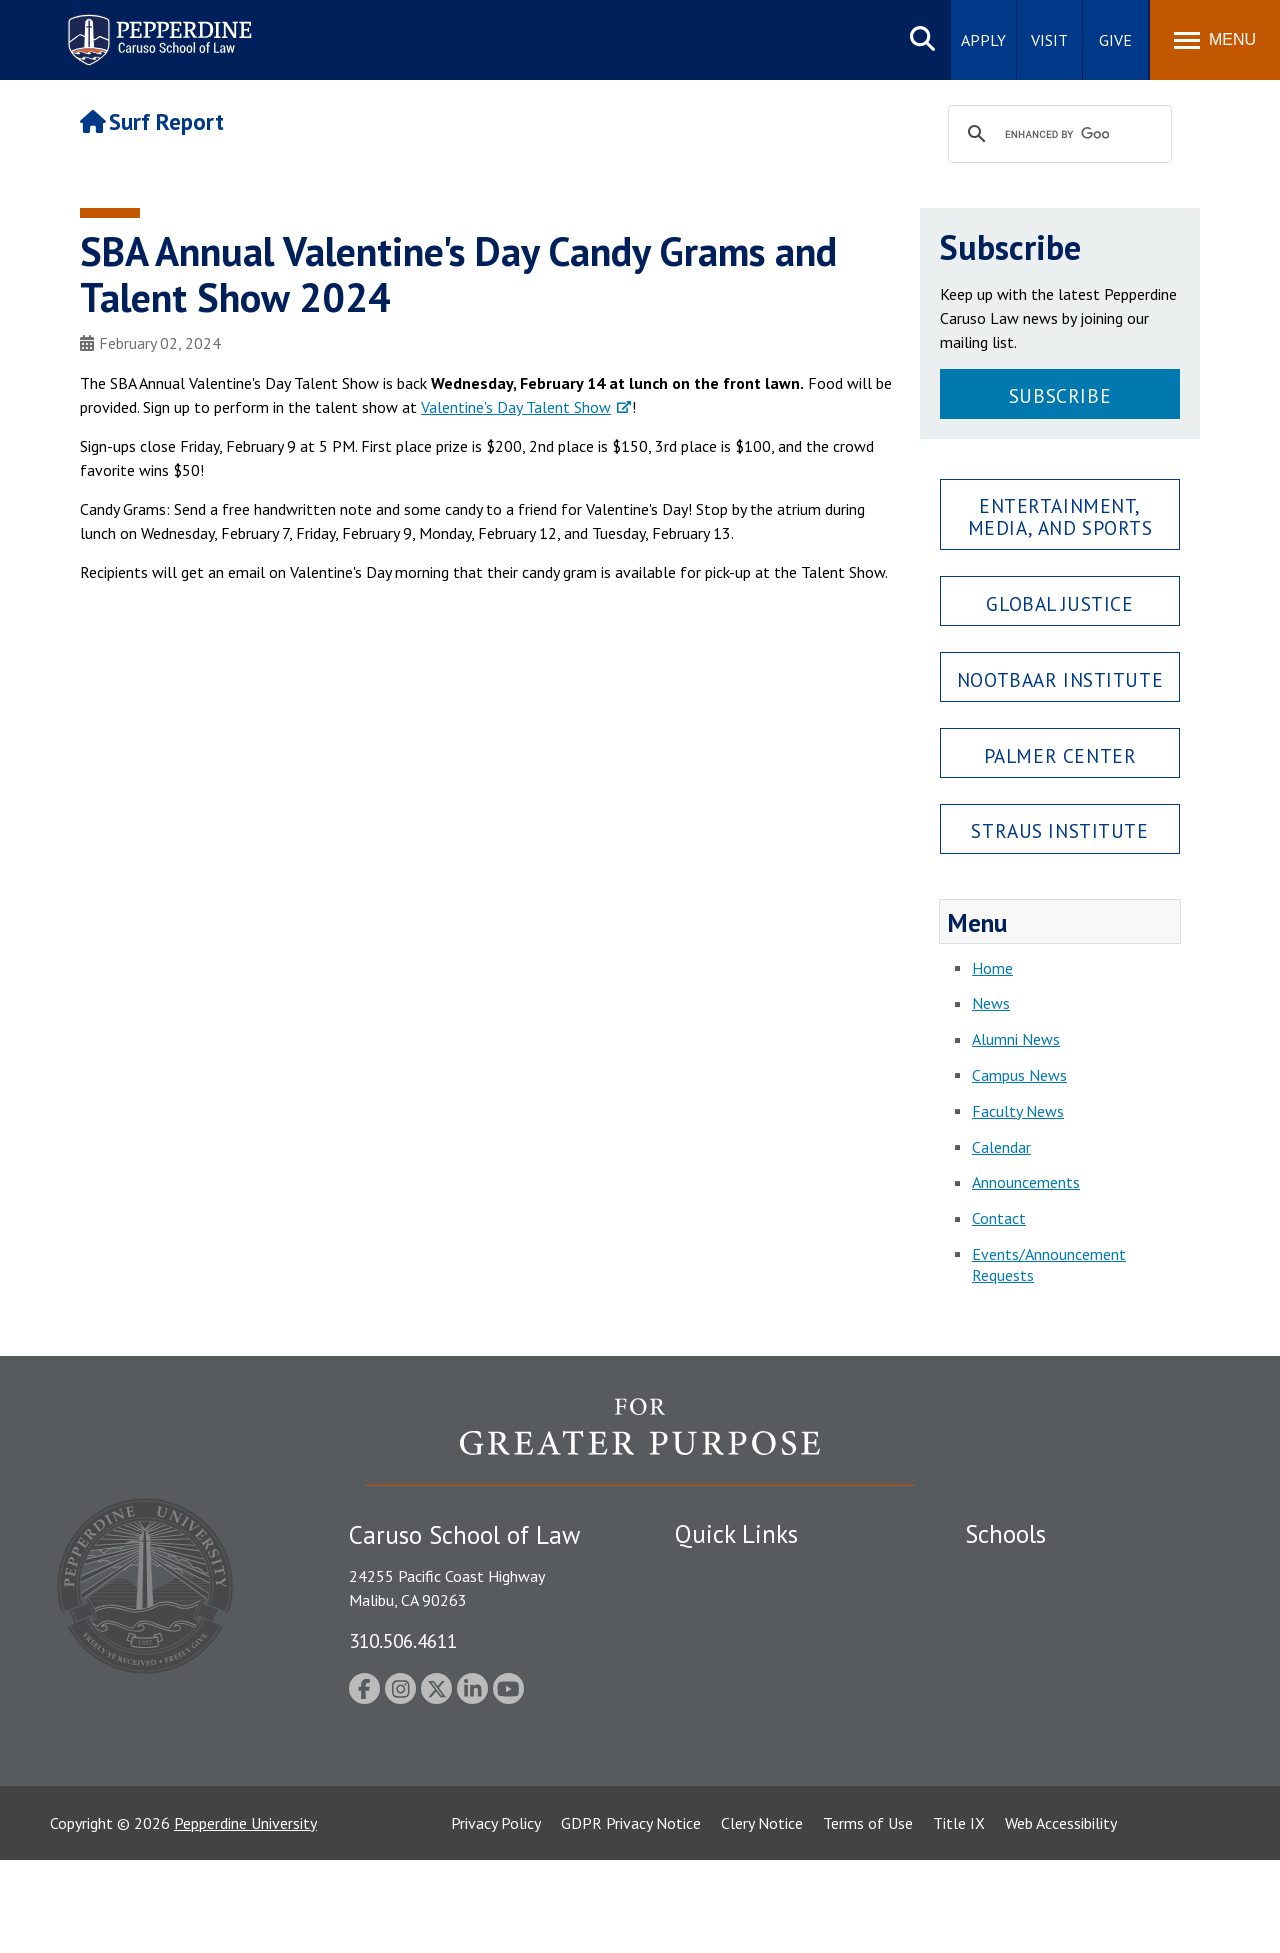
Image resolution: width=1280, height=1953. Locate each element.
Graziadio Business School (1052, 1641)
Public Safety (719, 1571)
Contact (999, 1218)
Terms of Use (868, 1916)
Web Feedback (722, 1836)
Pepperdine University (245, 1916)
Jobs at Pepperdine (737, 1676)
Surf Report (152, 121)
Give (1115, 40)
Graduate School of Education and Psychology (1080, 1686)
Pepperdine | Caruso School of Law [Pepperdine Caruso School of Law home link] (156, 27)
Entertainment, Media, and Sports (1060, 516)
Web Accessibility (1061, 1916)
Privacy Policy (496, 1916)
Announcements (1026, 1182)
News (991, 1003)
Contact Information (745, 1711)
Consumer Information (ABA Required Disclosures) (768, 1755)
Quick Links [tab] (736, 1534)
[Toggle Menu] (1215, 40)
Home (992, 968)
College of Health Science (1052, 1766)
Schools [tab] (1005, 1534)
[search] (1057, 135)
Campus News (1019, 1075)
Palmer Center (1060, 755)
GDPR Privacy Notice (631, 1916)
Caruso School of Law (1039, 1606)
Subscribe (1060, 395)
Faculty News (1018, 1111)
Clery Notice (762, 1916)
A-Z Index (707, 1801)
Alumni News (1016, 1039)
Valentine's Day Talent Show (516, 407)
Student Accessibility (744, 1606)
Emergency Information (754, 1641)
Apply (983, 40)
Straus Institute (1059, 830)
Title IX (959, 1916)
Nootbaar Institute (1060, 679)
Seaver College (1015, 1571)
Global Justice (1059, 603)
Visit (1049, 40)
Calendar (1001, 1147)
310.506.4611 (403, 1640)
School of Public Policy (1042, 1731)
